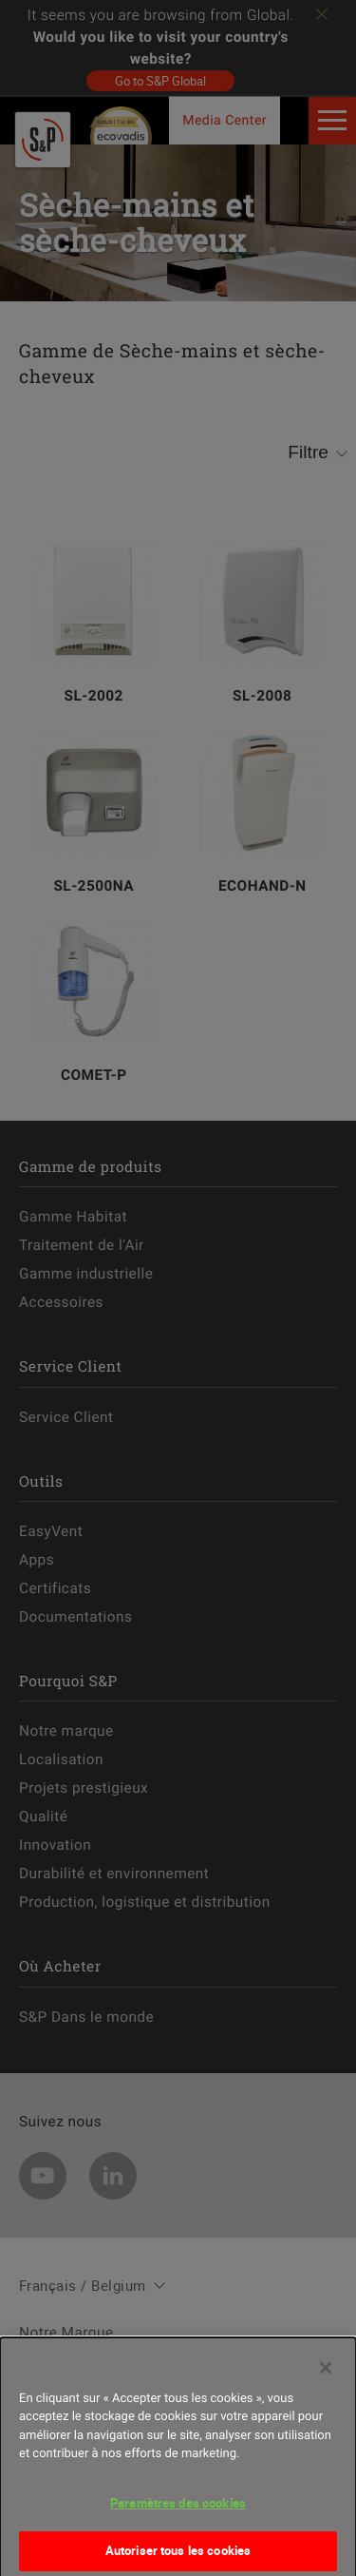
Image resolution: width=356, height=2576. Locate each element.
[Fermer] (326, 2379)
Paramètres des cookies (178, 2514)
